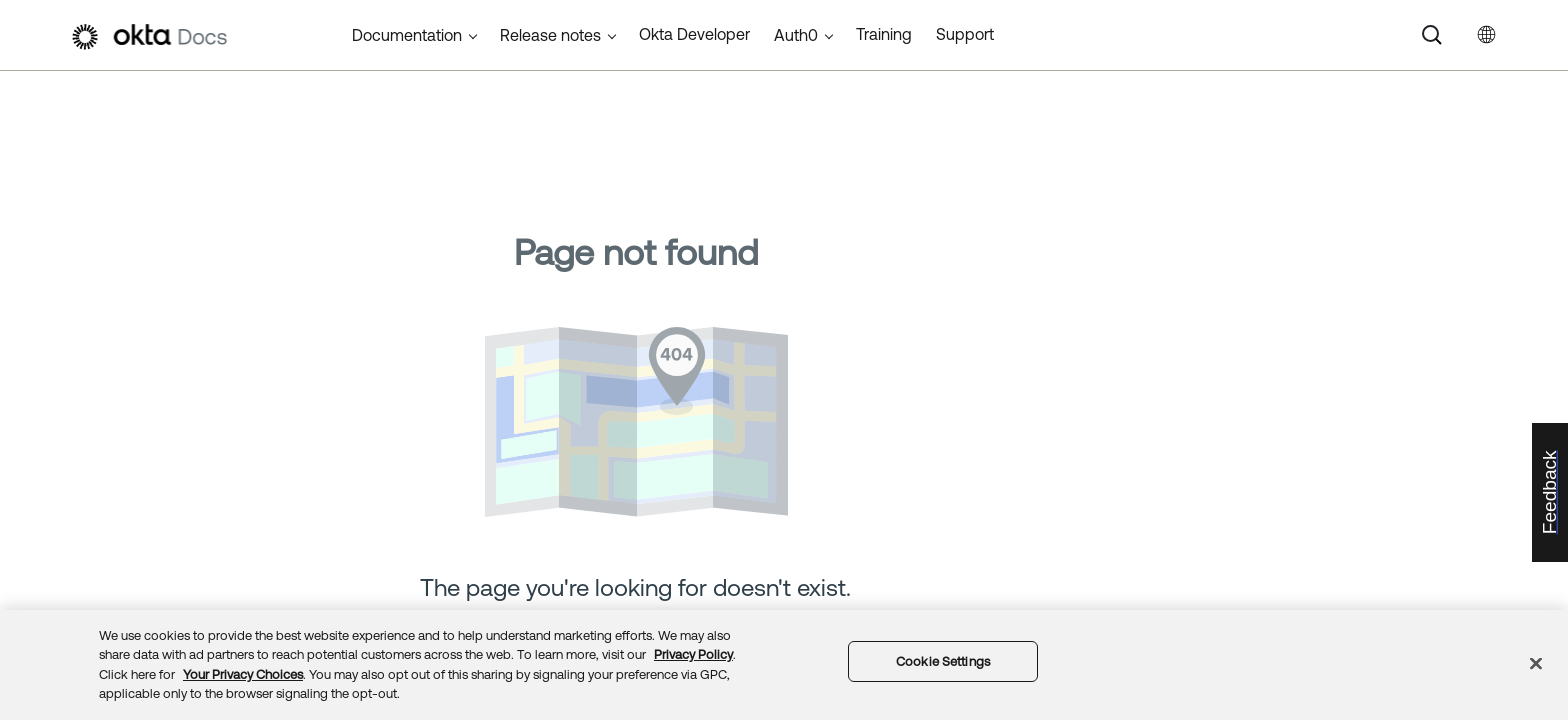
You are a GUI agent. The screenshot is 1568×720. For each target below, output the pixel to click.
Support (965, 34)
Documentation (407, 35)
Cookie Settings (943, 661)
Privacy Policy (693, 654)
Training (884, 34)
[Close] (1536, 663)
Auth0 (796, 35)
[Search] (1432, 35)
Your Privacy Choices (243, 674)
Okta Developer (694, 34)
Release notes (550, 35)
